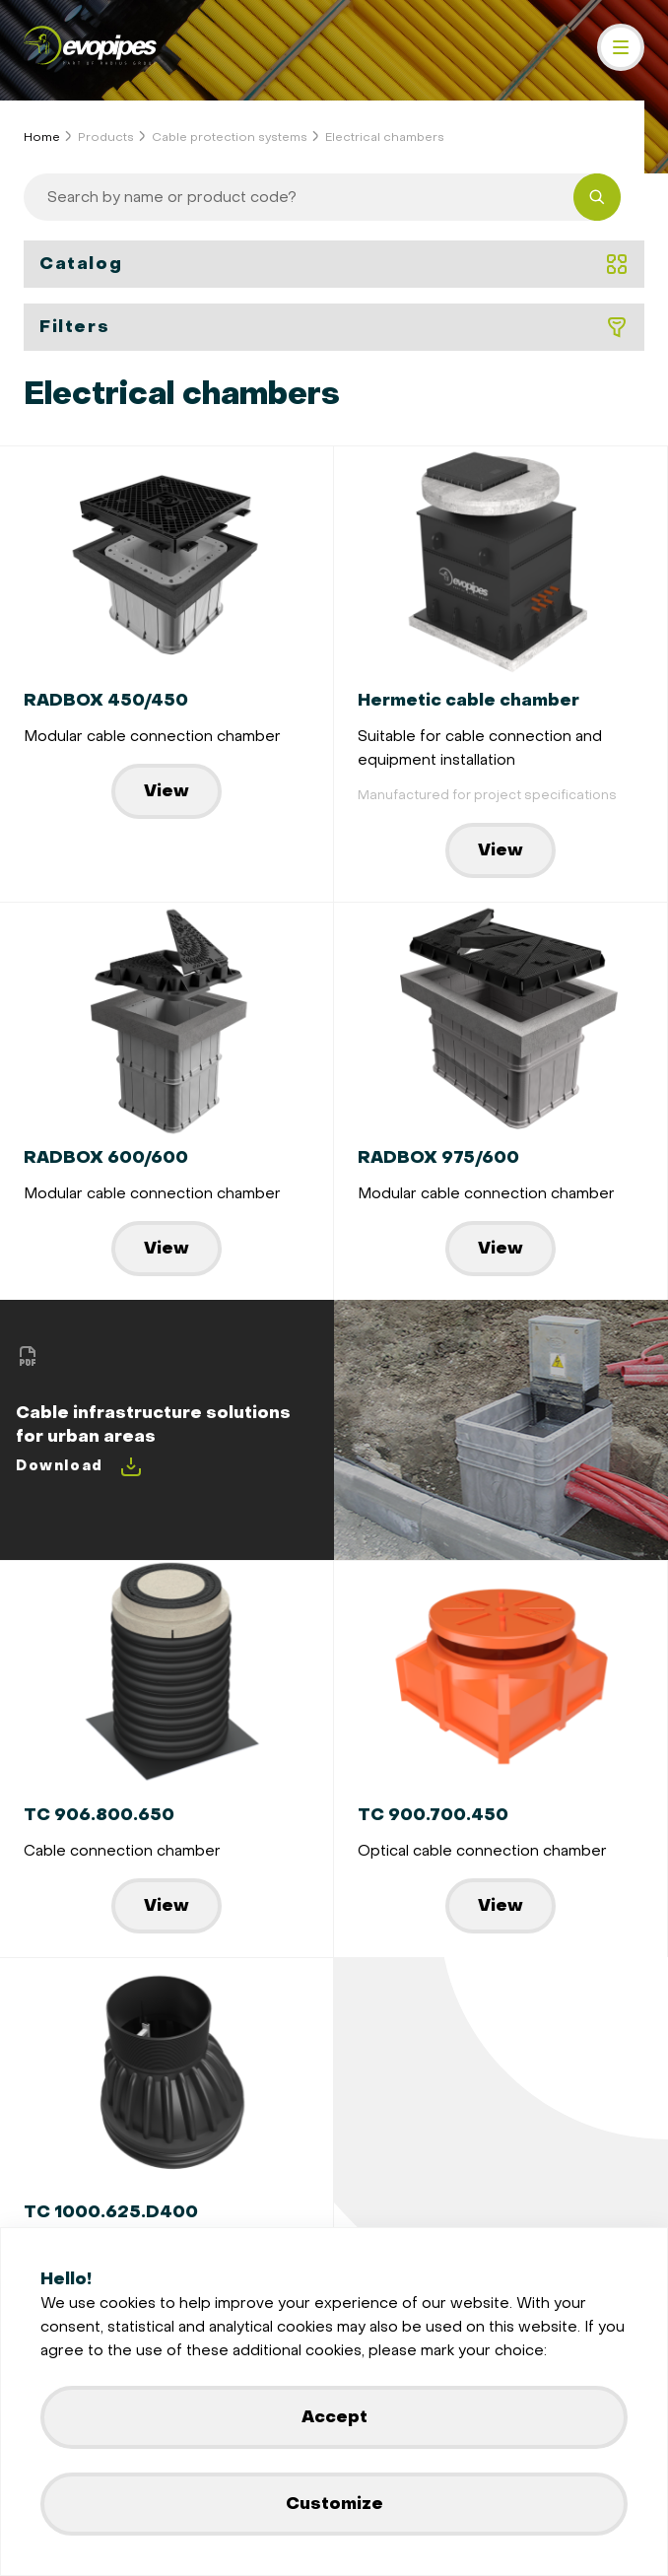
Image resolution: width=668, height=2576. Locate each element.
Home (42, 137)
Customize (334, 2503)
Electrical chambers (384, 137)
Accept (334, 2417)
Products (106, 137)
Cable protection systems (229, 137)
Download (79, 1466)
